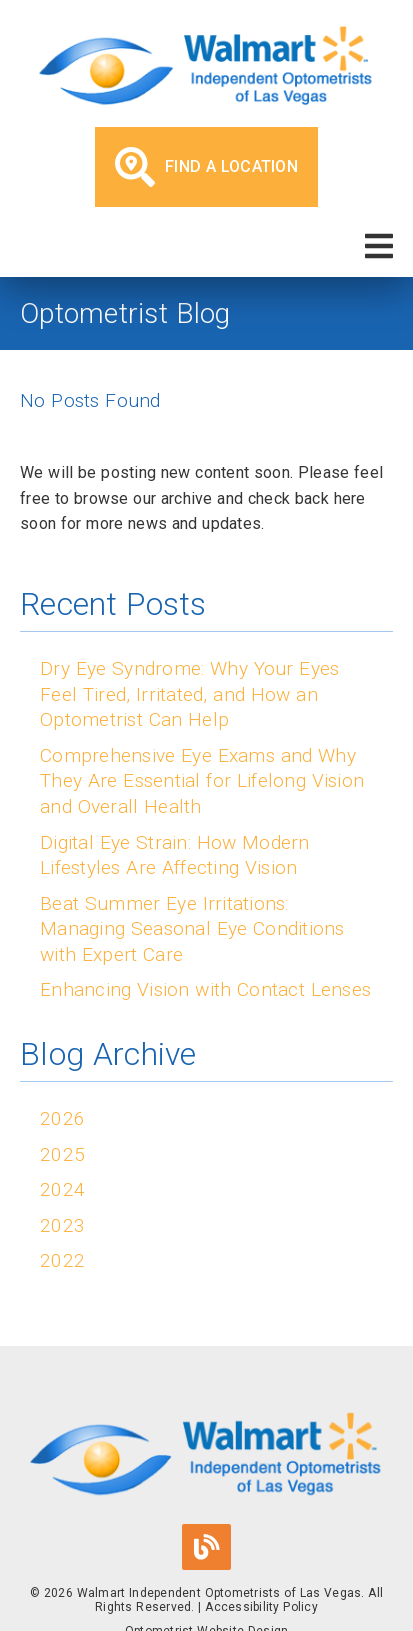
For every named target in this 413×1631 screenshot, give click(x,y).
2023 (62, 1225)
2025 (62, 1154)
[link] (206, 68)
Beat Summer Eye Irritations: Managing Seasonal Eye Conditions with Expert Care (192, 929)
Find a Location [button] (206, 167)
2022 (62, 1260)
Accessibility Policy (261, 1607)
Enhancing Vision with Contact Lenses (205, 989)
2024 (62, 1189)
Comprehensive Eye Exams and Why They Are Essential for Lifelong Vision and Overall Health (202, 781)
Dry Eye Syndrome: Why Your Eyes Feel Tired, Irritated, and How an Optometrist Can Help (189, 694)
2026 (62, 1118)
